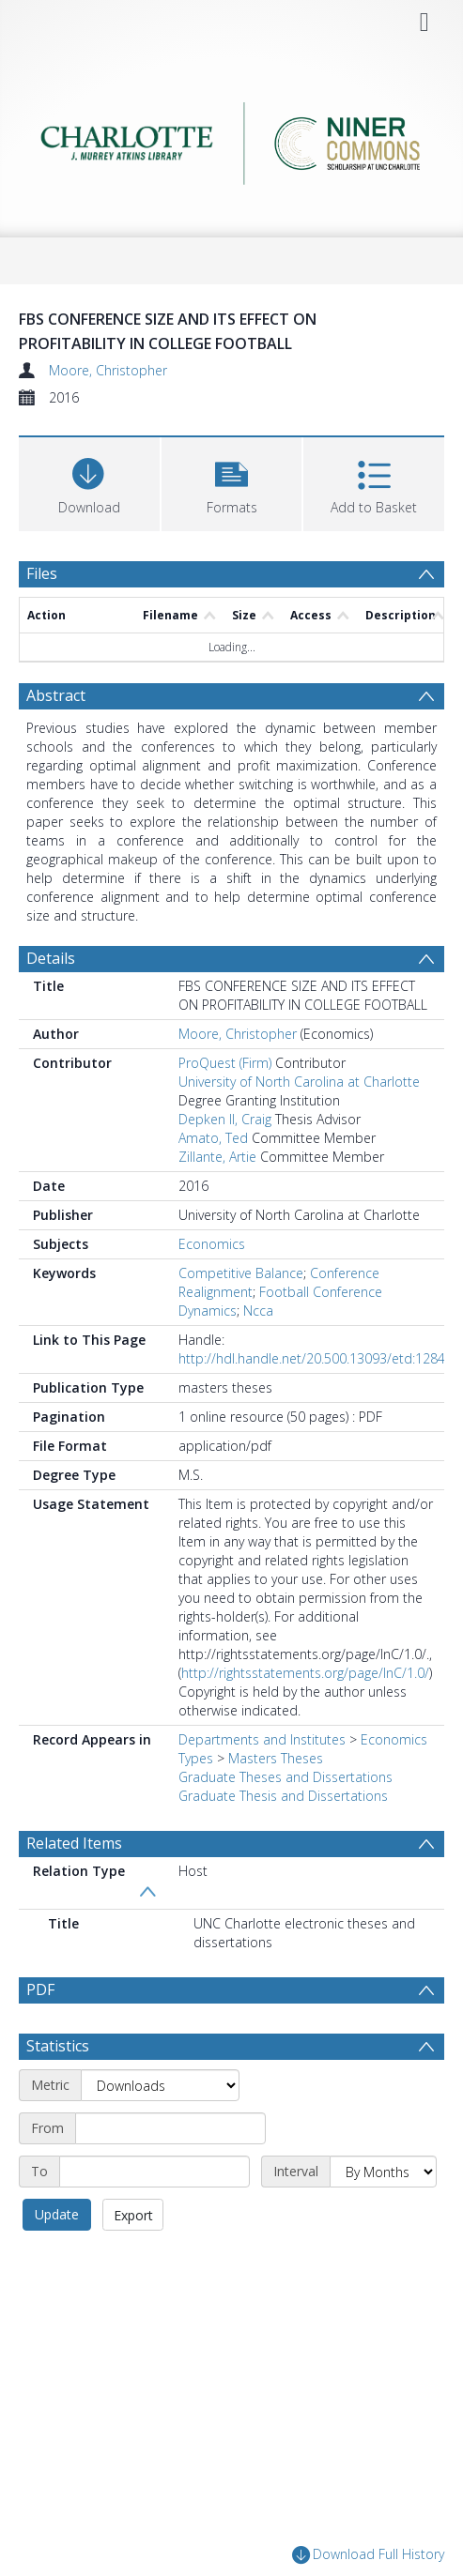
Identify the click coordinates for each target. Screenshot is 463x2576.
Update (57, 2214)
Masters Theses (275, 1758)
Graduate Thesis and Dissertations (283, 1796)
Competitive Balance (240, 1273)
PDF (40, 1989)
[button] (232, 481)
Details (50, 958)
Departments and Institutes (262, 1739)
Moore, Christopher (108, 370)
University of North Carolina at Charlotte (299, 1081)
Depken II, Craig (224, 1119)
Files (41, 573)
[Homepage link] (232, 138)
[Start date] (170, 2128)
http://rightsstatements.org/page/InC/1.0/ (305, 1673)
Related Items (74, 1843)
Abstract (55, 695)
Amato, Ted (213, 1138)
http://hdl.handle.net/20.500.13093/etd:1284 (311, 1358)
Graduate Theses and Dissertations (285, 1777)
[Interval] (383, 2171)
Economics (211, 1244)
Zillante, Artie (217, 1157)
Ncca (258, 1310)
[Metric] (160, 2085)
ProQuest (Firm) (224, 1063)
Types (195, 1758)
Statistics (57, 2045)
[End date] (154, 2171)
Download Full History (368, 2555)
